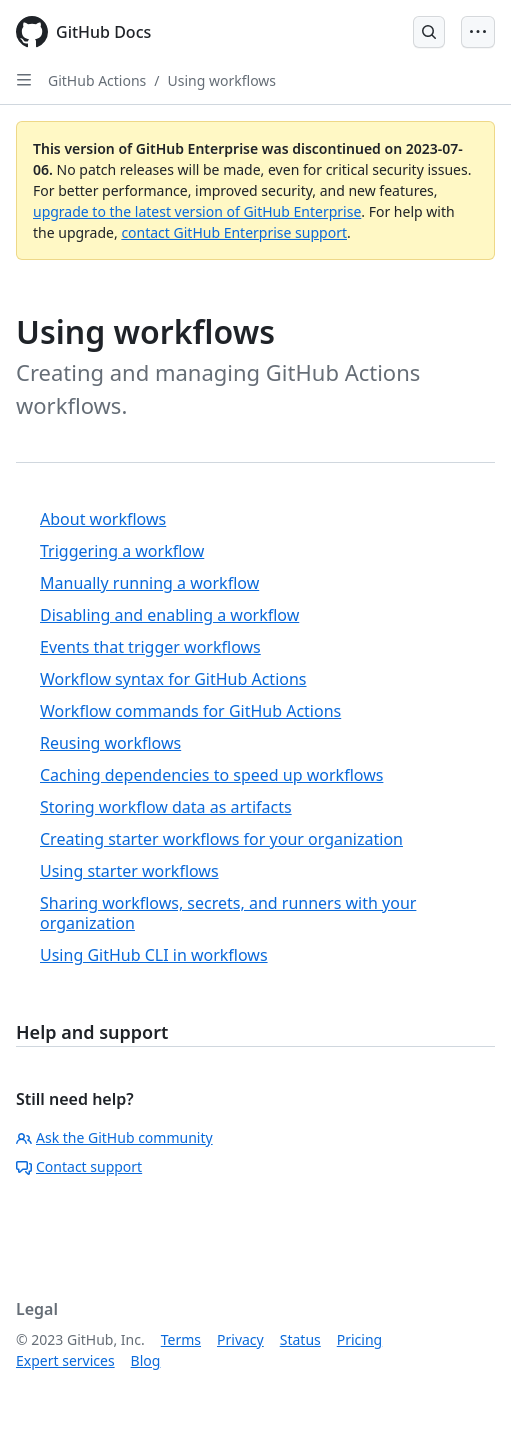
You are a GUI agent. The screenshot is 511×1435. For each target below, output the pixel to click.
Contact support (79, 1166)
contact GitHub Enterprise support (234, 232)
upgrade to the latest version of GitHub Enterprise (197, 211)
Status (300, 1339)
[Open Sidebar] (24, 80)
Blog (146, 1360)
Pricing (359, 1339)
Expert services (65, 1360)
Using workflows (222, 80)
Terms (181, 1339)
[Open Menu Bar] (478, 32)
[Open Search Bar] (429, 32)
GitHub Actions (97, 80)
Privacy (240, 1339)
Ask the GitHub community (114, 1137)
